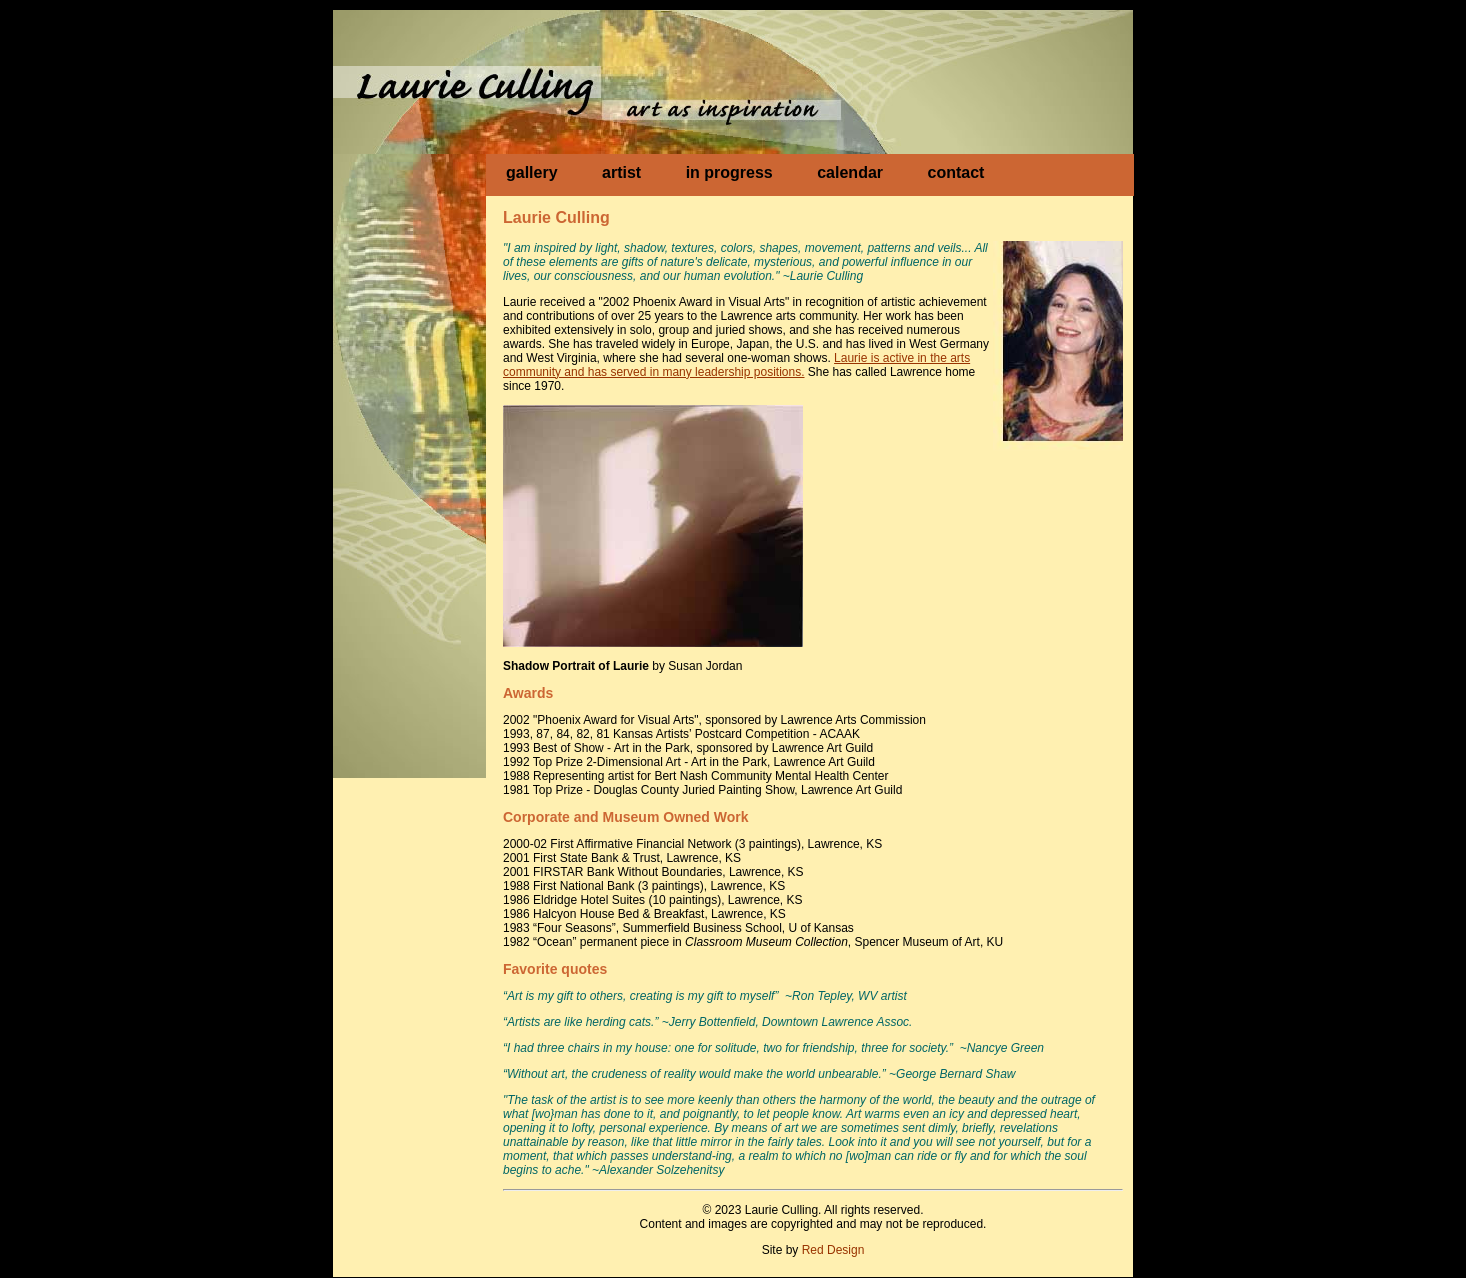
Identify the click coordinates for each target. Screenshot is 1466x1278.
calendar (850, 172)
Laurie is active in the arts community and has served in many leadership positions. (736, 365)
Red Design (833, 1250)
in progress (729, 172)
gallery (532, 172)
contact (955, 172)
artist (621, 172)
